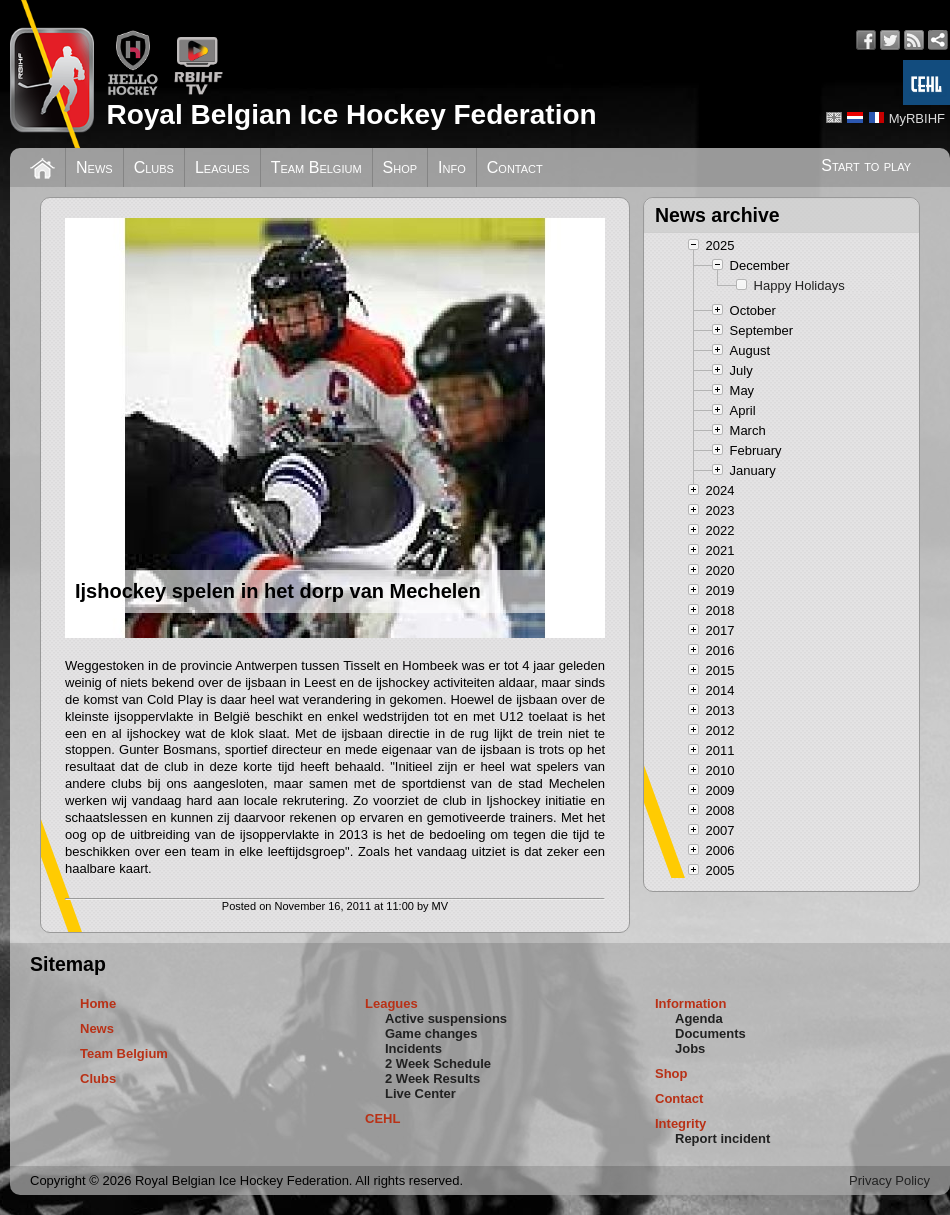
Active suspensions (446, 1018)
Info (452, 167)
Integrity (680, 1123)
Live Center (420, 1093)
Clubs (154, 167)
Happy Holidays (799, 285)
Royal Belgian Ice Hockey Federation (351, 114)
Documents (710, 1033)
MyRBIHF (917, 118)
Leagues (222, 167)
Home (98, 1003)
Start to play (866, 165)
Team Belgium (316, 167)
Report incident (722, 1138)
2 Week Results (432, 1078)
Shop (400, 167)
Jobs (690, 1048)
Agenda (699, 1018)
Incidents (413, 1048)
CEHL (382, 1118)
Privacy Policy (889, 1180)
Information (691, 1003)
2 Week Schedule (438, 1063)
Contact (515, 167)
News (94, 167)
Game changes (431, 1033)
